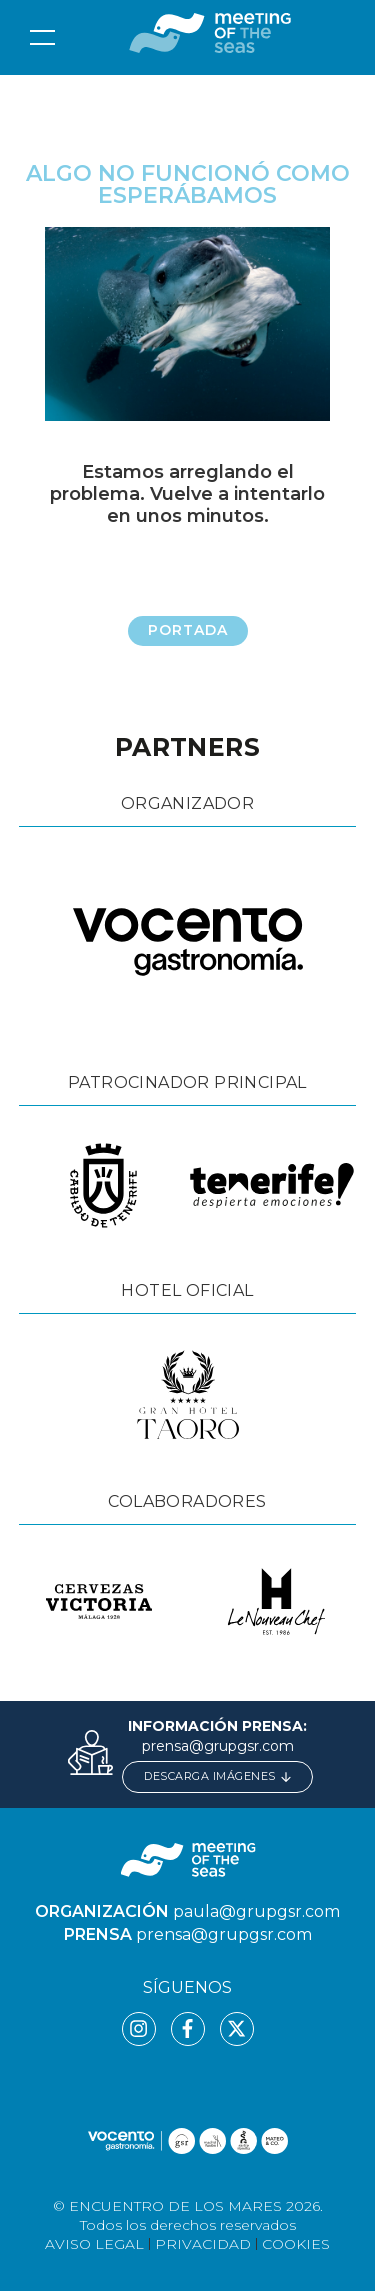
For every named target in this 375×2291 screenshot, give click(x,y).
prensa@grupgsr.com (218, 1746)
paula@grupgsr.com (256, 1911)
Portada (188, 630)
